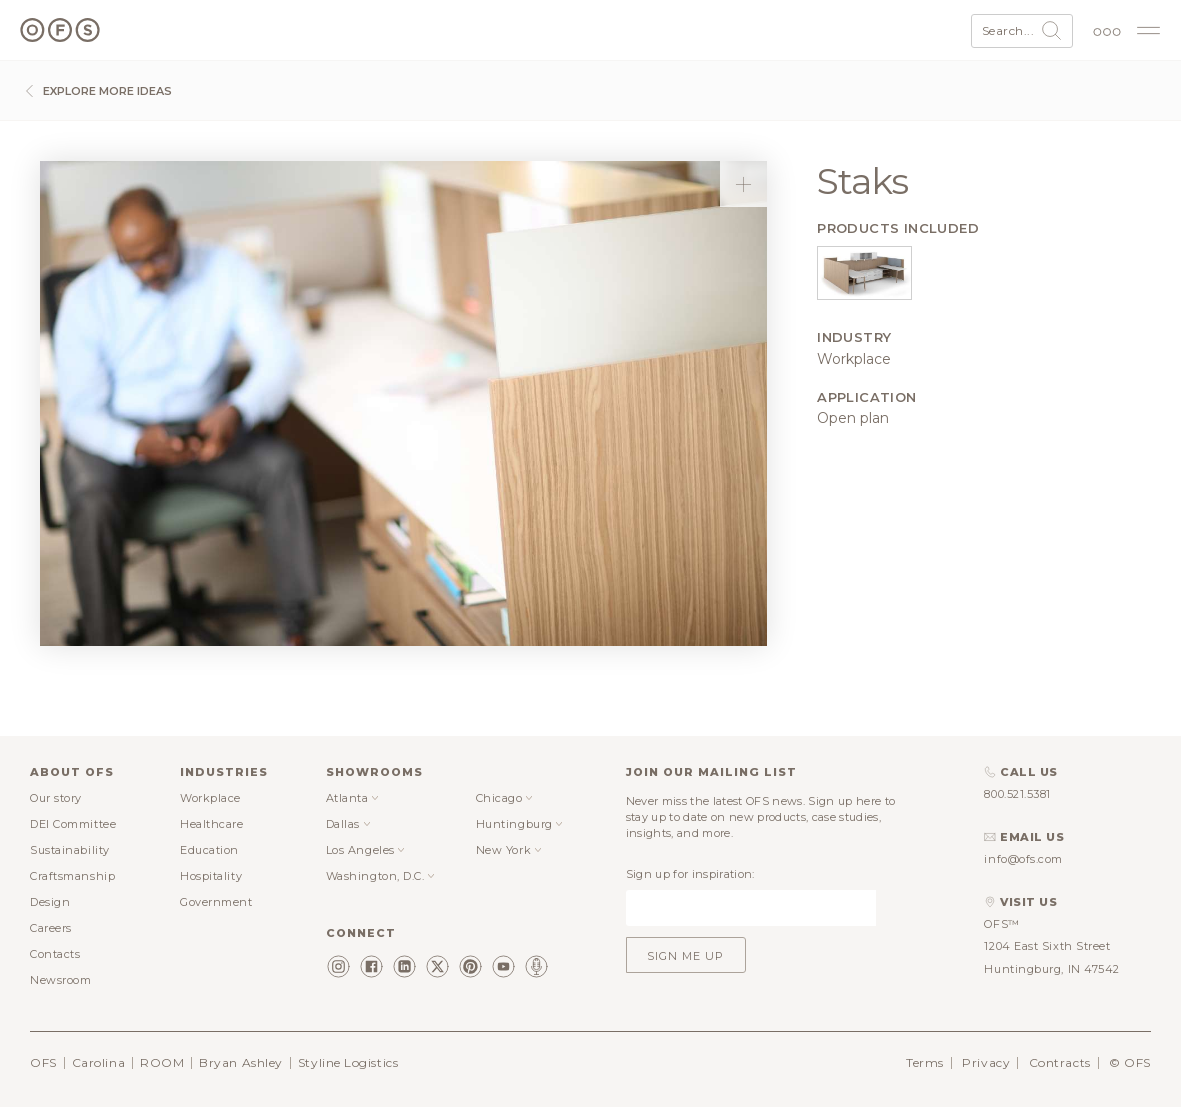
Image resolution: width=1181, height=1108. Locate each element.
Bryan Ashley (241, 1062)
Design (50, 902)
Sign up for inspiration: (690, 874)
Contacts (55, 954)
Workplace (210, 798)
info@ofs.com (1023, 859)
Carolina (98, 1062)
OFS (43, 1062)
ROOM (162, 1062)
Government (216, 902)
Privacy (986, 1062)
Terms (925, 1062)
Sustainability (70, 850)
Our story (56, 798)
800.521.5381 (1017, 794)
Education (209, 850)
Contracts (1060, 1062)
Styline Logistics (348, 1062)
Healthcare (212, 824)
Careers (51, 928)
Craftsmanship (72, 876)
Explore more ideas (96, 91)
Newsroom (60, 980)
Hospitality (211, 876)
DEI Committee (73, 824)
